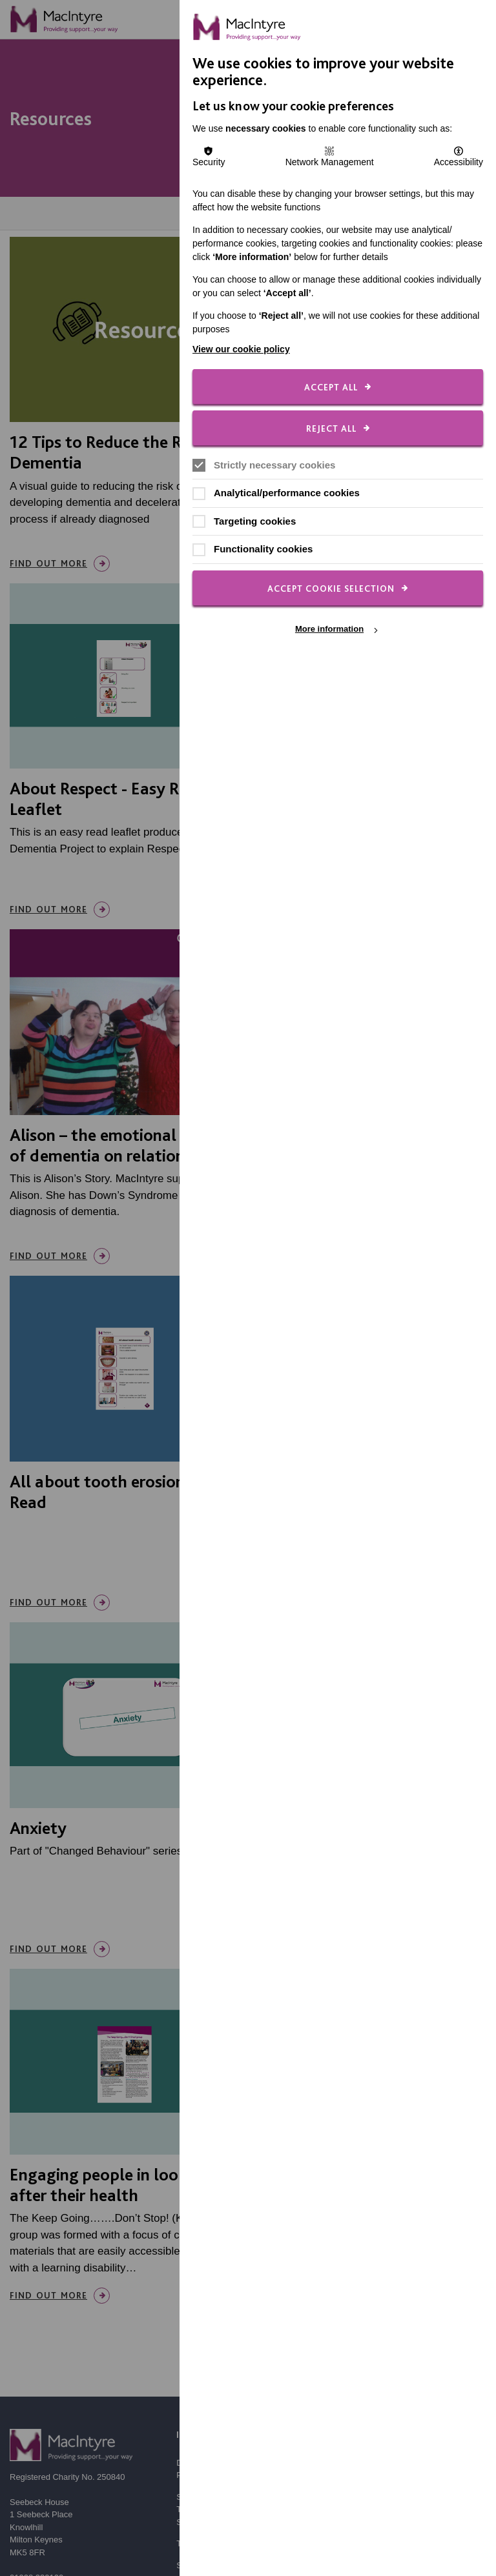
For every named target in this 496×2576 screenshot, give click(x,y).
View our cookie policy (241, 349)
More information (329, 629)
